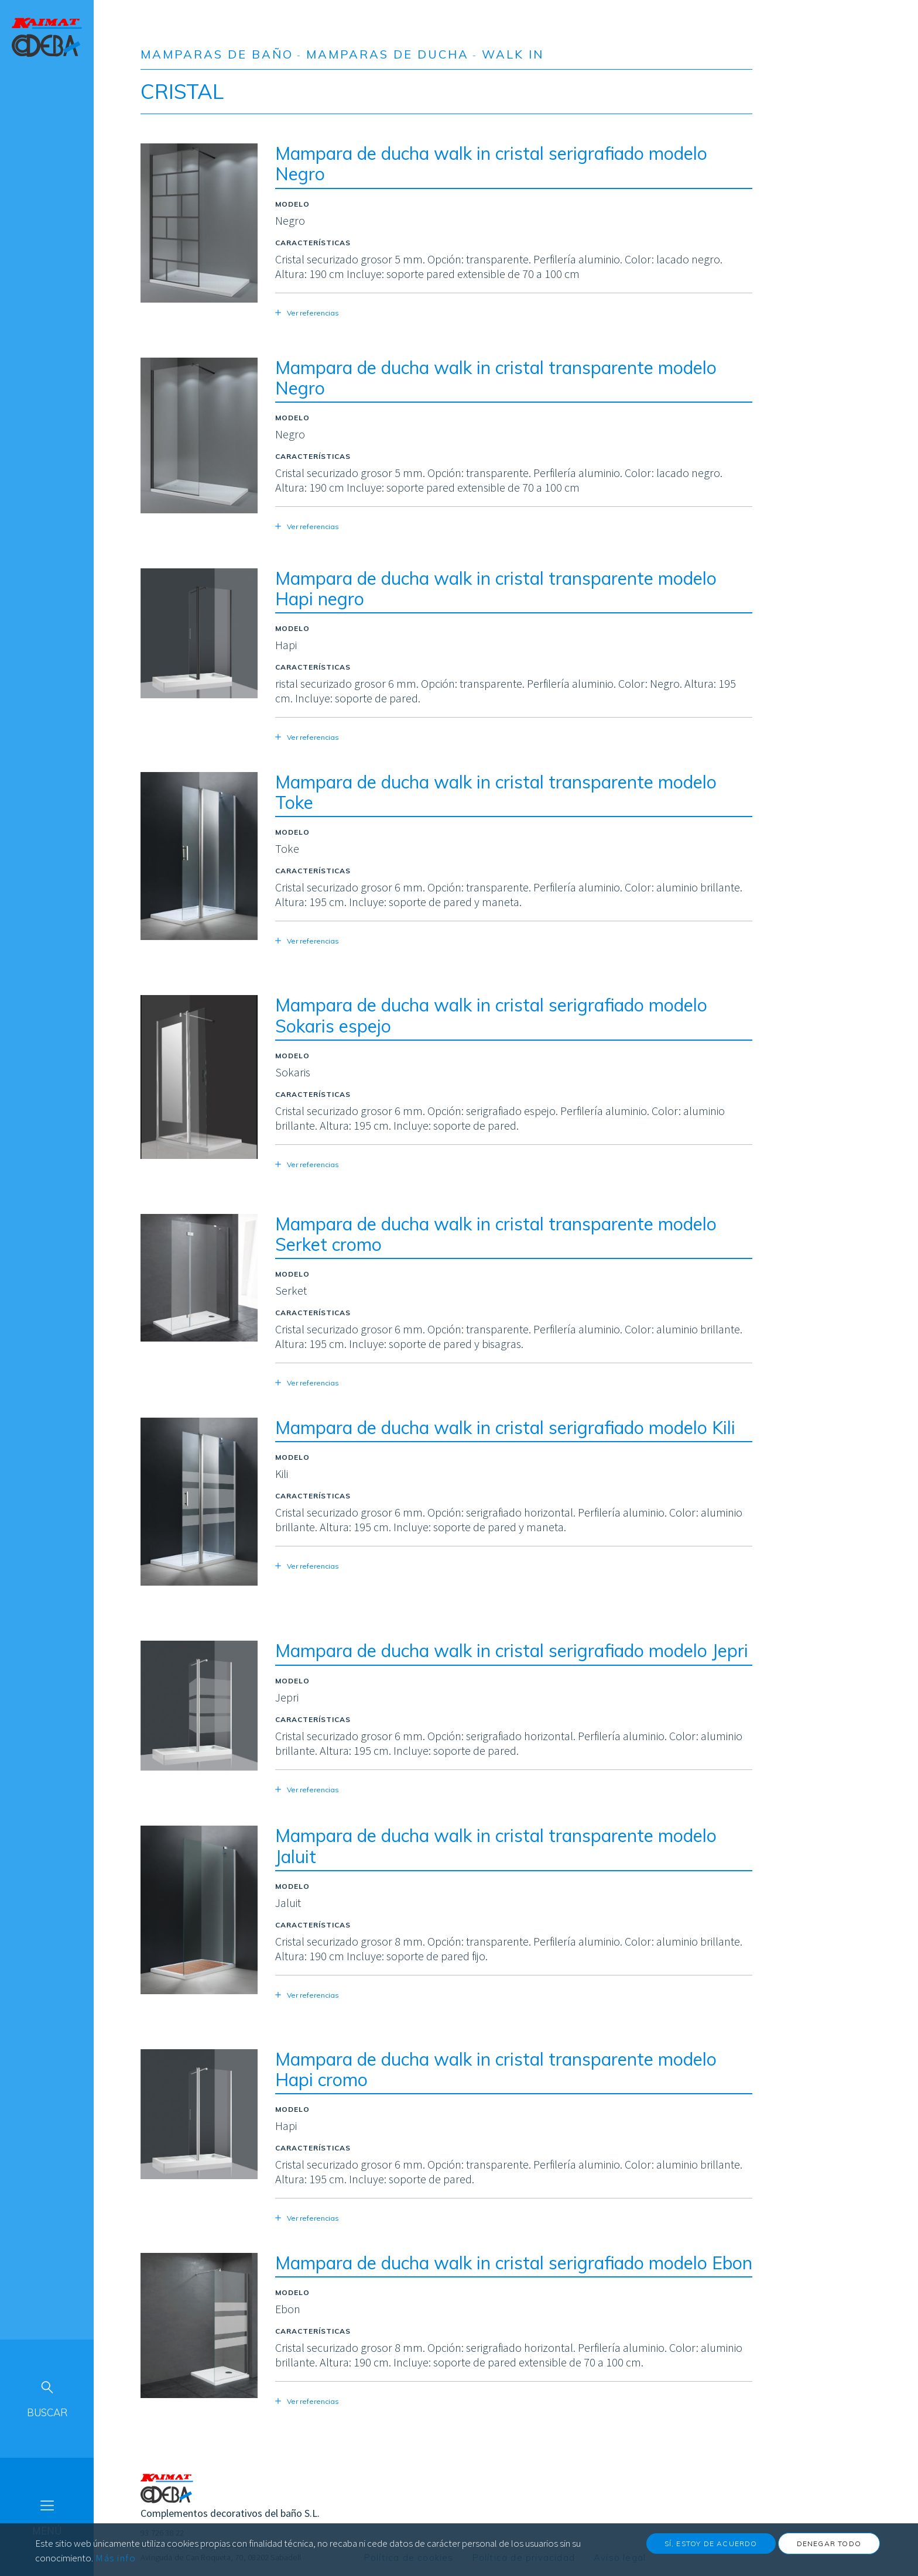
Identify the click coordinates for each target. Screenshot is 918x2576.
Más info (115, 2563)
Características (313, 242)
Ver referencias (313, 312)
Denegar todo (829, 2548)
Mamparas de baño (217, 54)
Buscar (47, 2412)
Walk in (513, 54)
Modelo (292, 204)
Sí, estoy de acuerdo (711, 2548)
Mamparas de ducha (387, 54)
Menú (46, 2530)
